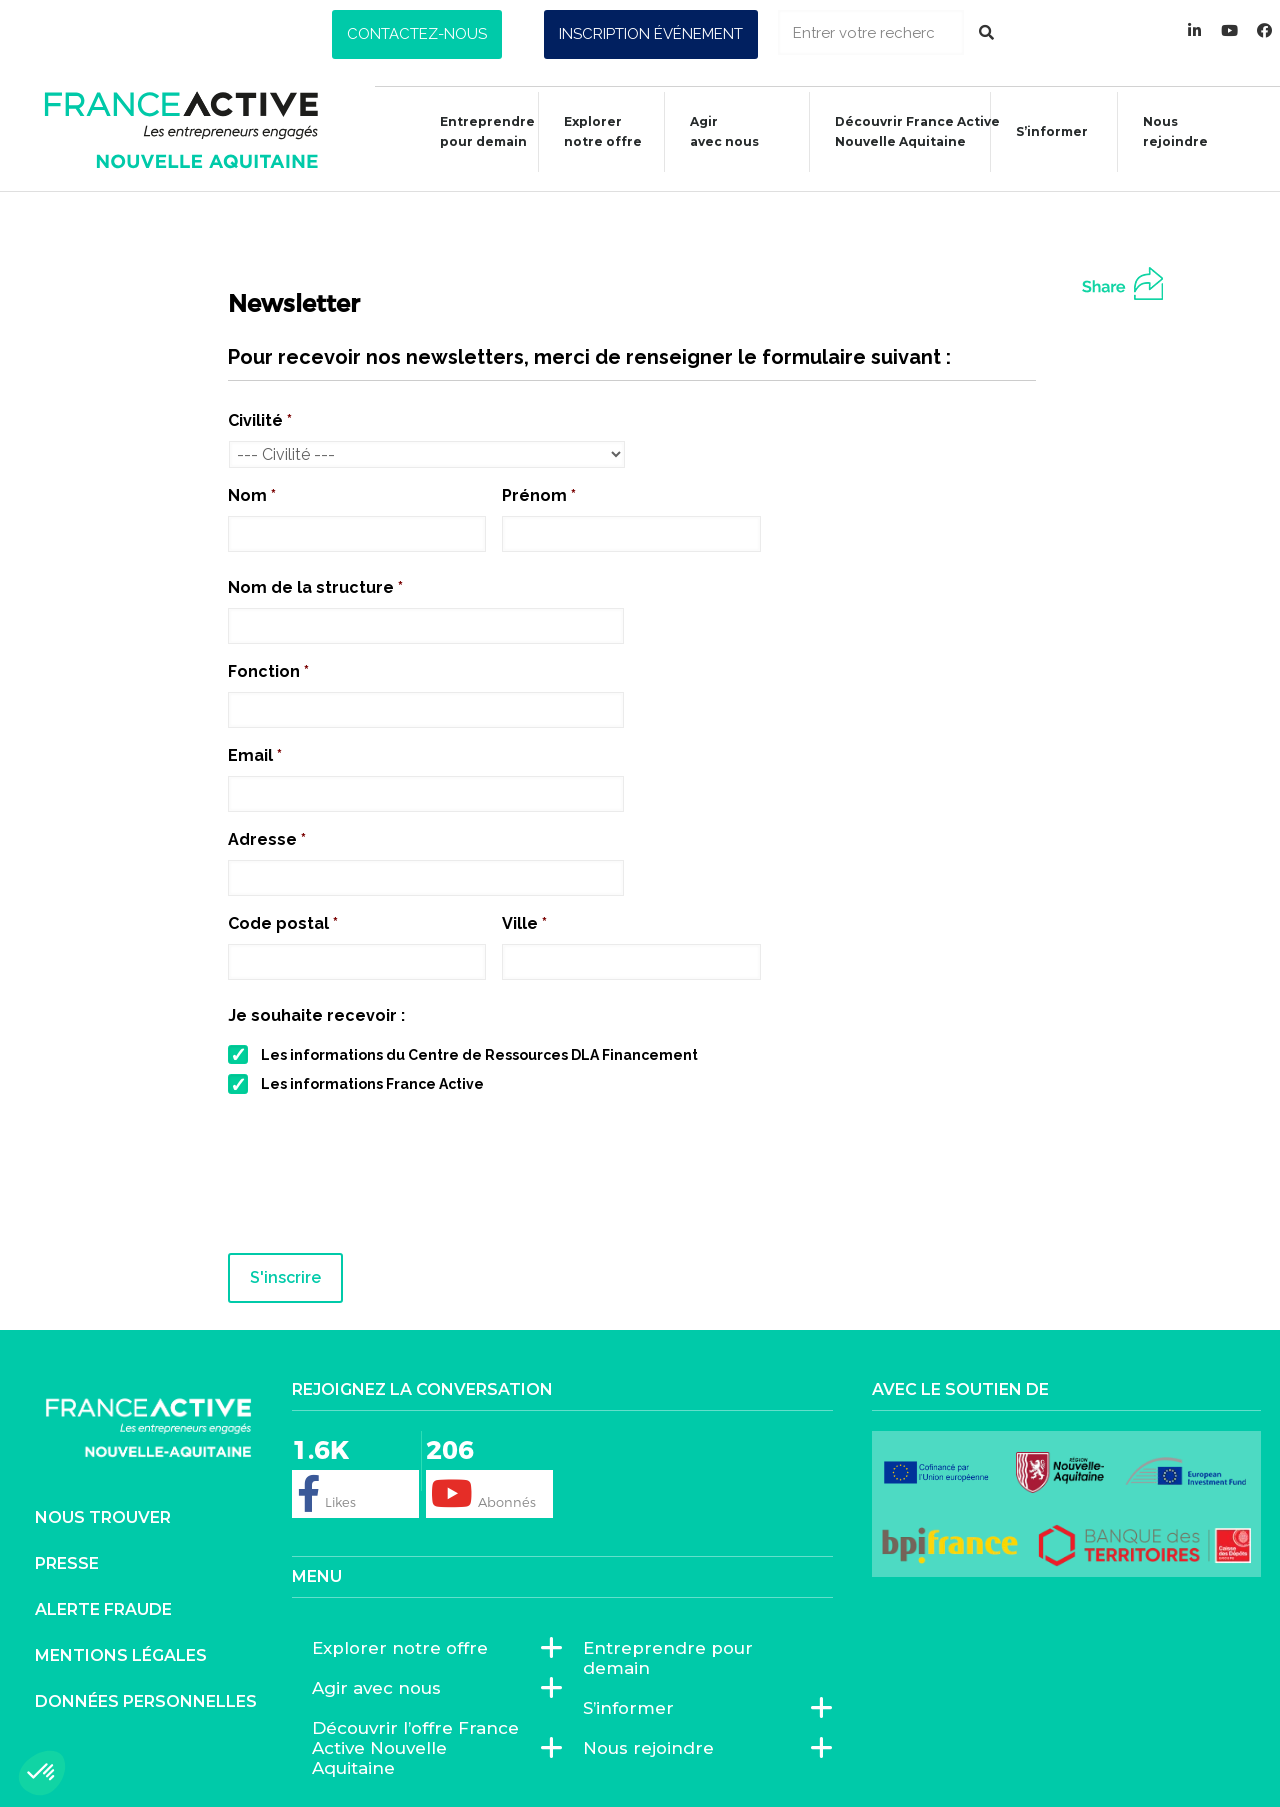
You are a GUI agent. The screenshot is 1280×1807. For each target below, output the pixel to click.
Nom (252, 495)
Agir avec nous (381, 1687)
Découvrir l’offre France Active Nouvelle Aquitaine (427, 1747)
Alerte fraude (103, 1608)
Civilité (260, 420)
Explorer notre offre (593, 131)
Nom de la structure (315, 587)
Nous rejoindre (1165, 131)
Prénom (539, 495)
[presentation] (380, 1182)
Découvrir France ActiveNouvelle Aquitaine (907, 131)
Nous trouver (103, 1516)
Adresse (267, 839)
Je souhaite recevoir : (316, 1015)
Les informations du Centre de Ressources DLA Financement (479, 1055)
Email (255, 755)
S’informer (1042, 134)
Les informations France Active (372, 1084)
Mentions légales (121, 1654)
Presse (67, 1562)
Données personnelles (146, 1700)
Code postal (283, 923)
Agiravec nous (714, 131)
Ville (524, 923)
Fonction (268, 671)
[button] (417, 34)
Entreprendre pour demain (477, 131)
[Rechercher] (986, 32)
